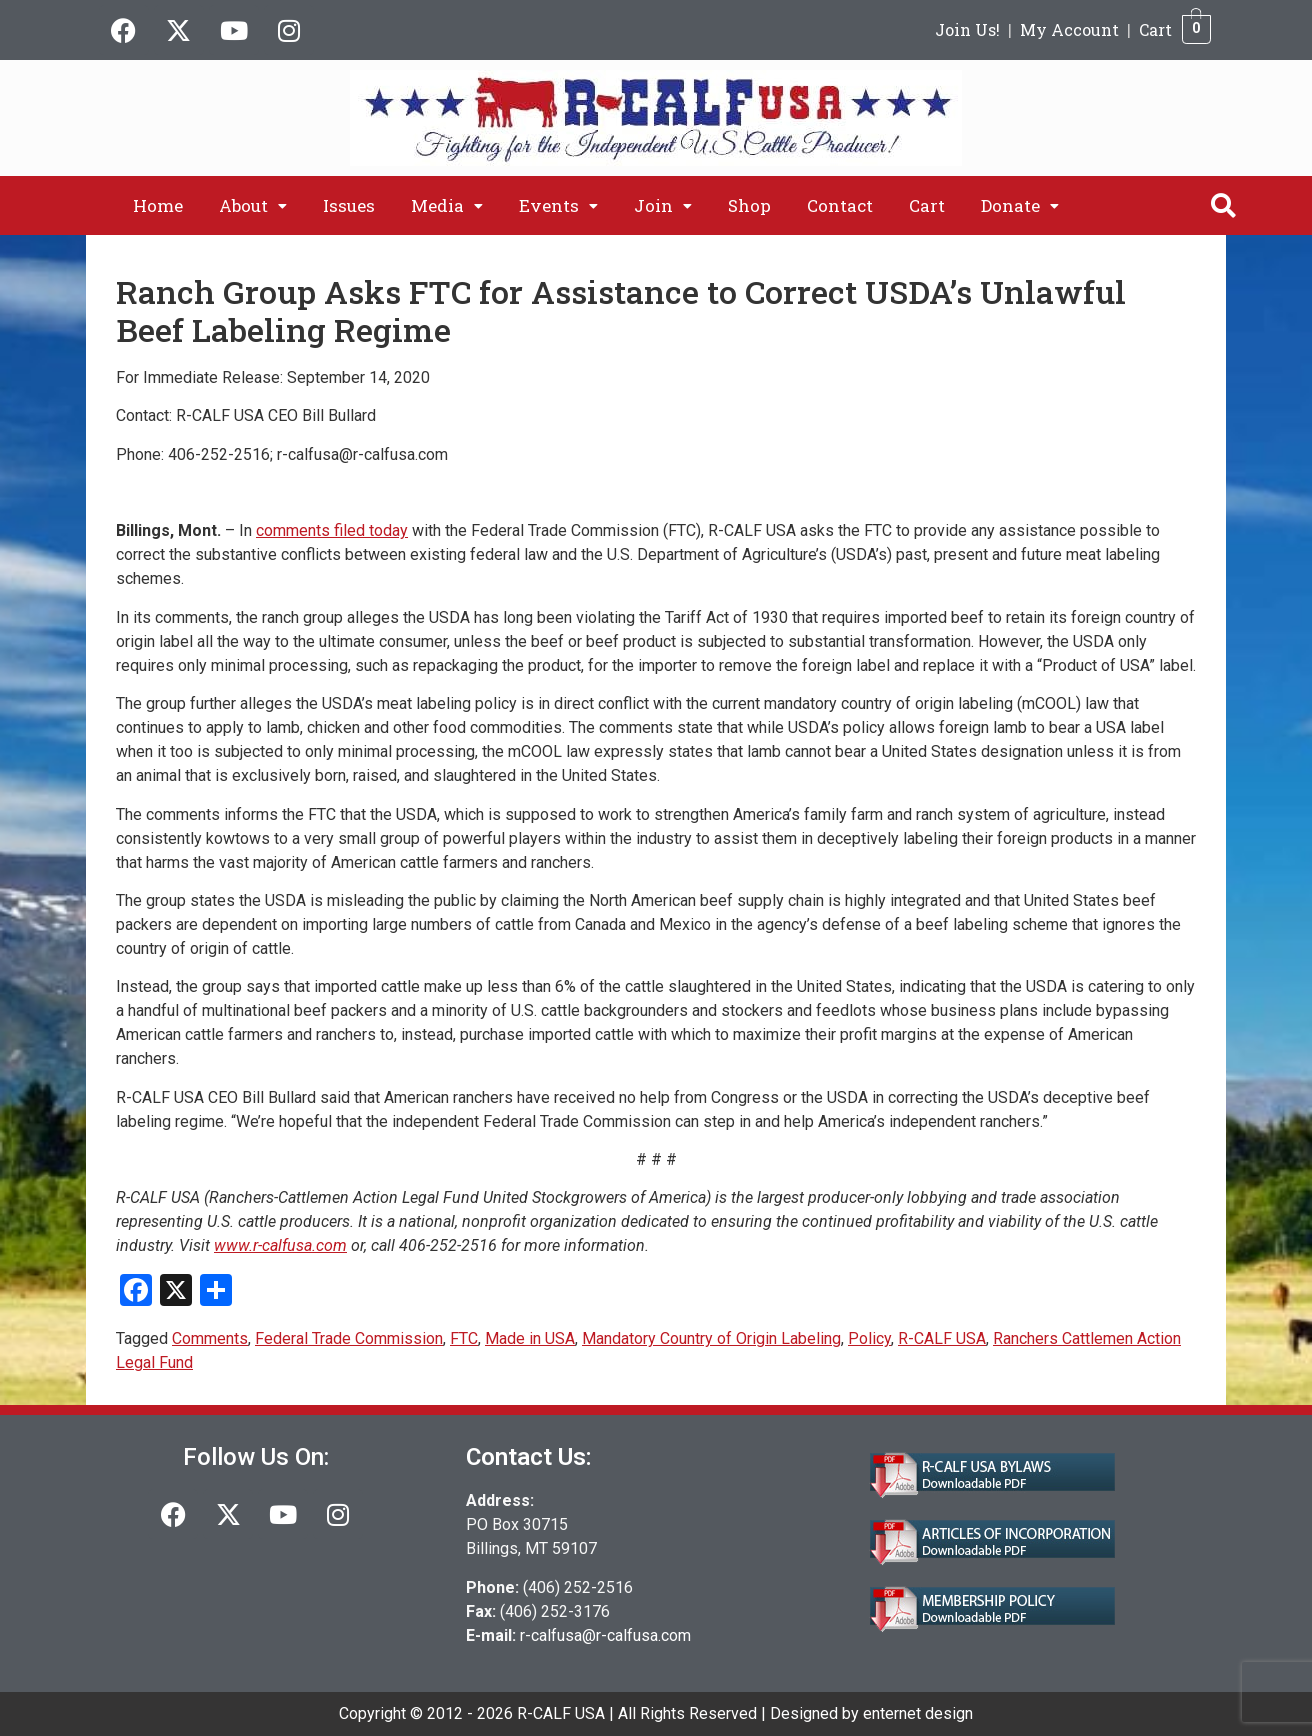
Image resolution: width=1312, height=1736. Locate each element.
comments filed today (332, 530)
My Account (1069, 29)
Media (447, 205)
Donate (1020, 205)
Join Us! (967, 29)
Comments (210, 1338)
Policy (869, 1338)
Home (158, 205)
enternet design (918, 1713)
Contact (840, 205)
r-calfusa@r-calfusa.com (605, 1635)
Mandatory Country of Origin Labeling (711, 1338)
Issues (349, 205)
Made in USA (530, 1338)
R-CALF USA (942, 1338)
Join (663, 205)
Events (558, 205)
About (253, 205)
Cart (1155, 29)
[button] (253, 205)
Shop (749, 205)
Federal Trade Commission (349, 1338)
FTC (464, 1338)
